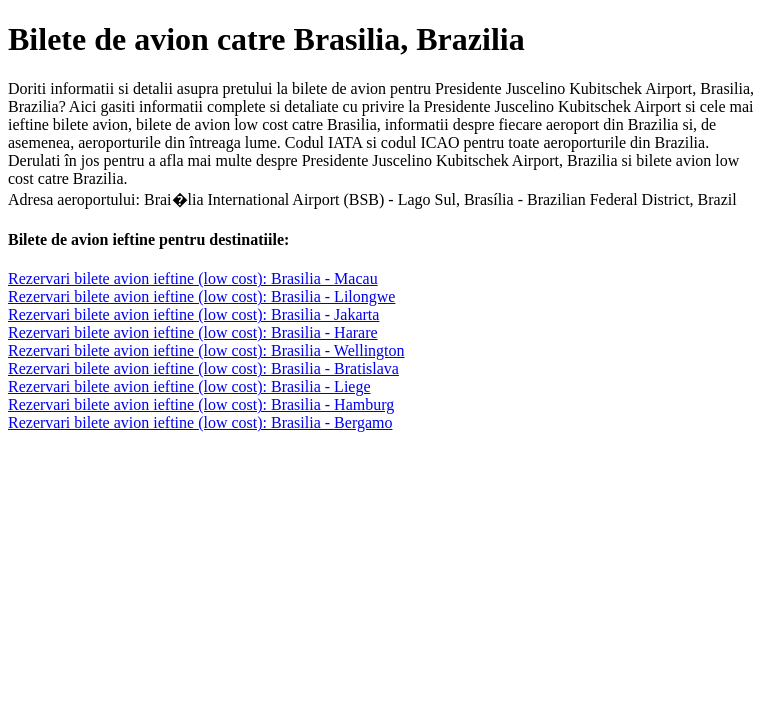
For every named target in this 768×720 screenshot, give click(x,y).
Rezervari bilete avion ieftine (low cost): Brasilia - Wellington (206, 350)
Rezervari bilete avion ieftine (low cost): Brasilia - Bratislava (203, 368)
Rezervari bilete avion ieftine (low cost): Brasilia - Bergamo (200, 422)
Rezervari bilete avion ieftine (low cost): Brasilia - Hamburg (201, 404)
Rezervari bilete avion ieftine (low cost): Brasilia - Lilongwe (201, 296)
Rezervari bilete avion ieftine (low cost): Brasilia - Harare (193, 332)
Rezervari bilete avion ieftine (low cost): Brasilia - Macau (193, 278)
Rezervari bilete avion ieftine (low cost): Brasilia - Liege (189, 386)
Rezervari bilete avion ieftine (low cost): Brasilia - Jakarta (193, 314)
